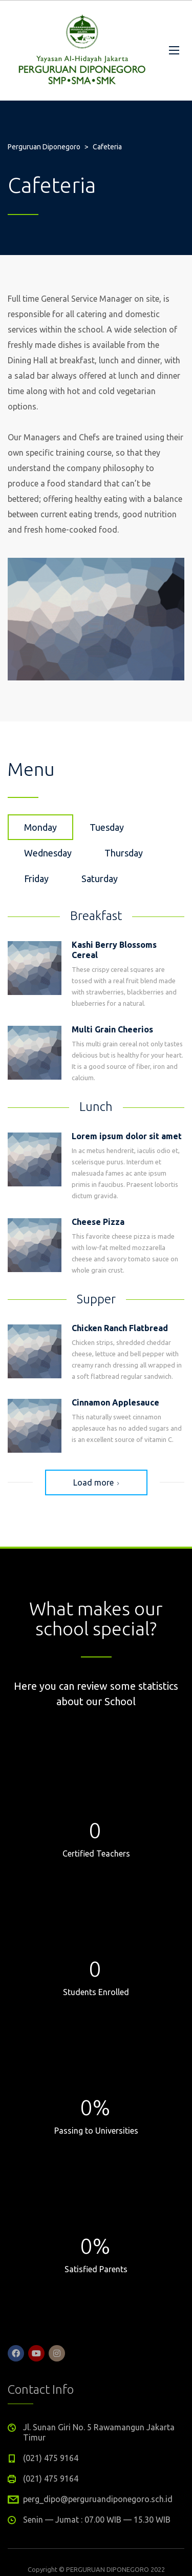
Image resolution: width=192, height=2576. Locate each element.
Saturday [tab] (99, 878)
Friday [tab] (36, 878)
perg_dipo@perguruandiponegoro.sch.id (98, 2499)
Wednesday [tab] (48, 853)
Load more (96, 1482)
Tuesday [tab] (107, 827)
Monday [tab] (40, 827)
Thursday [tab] (123, 853)
